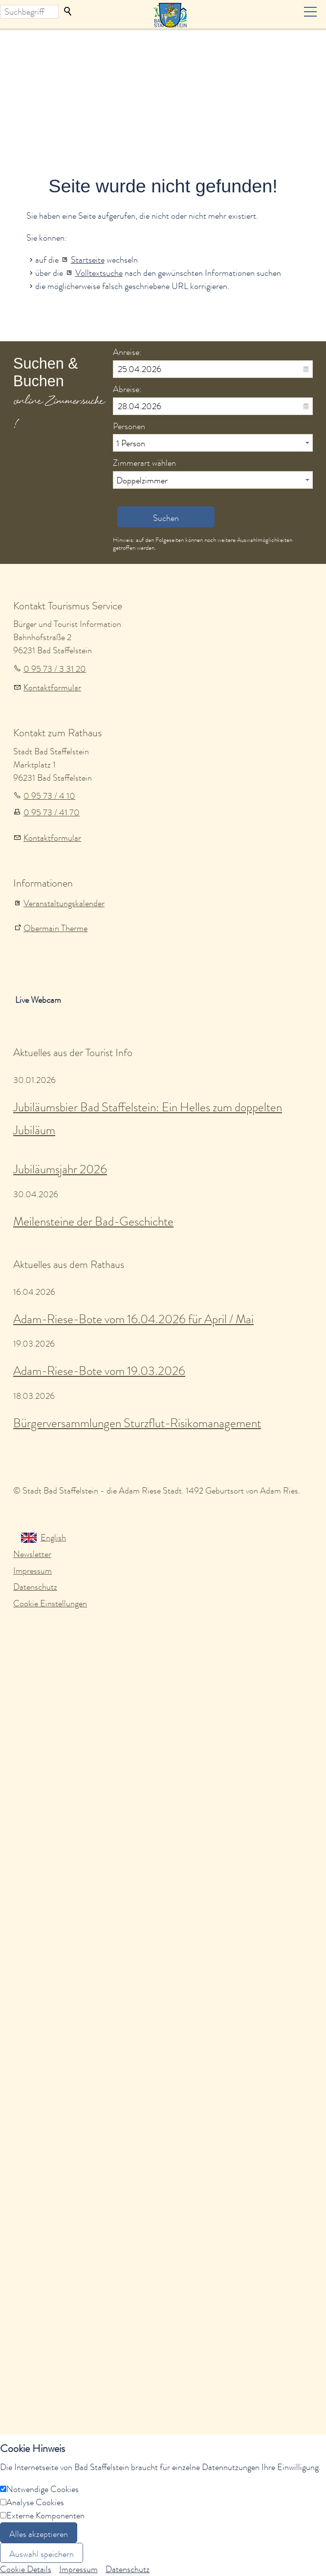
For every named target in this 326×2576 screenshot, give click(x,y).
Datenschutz (35, 1587)
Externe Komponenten (45, 2515)
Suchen (68, 12)
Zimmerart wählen (144, 463)
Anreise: (127, 352)
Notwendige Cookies (42, 2489)
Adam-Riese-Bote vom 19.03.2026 (99, 1370)
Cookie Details (25, 2569)
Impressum (32, 1571)
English (53, 1537)
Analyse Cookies (35, 2502)
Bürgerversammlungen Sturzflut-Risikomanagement (137, 1423)
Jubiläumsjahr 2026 (60, 1169)
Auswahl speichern (41, 2554)
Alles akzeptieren (38, 2534)
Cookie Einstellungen (50, 1603)
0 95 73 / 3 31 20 (54, 669)
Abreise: (127, 389)
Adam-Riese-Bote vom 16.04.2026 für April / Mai (133, 1319)
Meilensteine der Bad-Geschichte (93, 1221)
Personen (129, 426)
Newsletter (32, 1554)
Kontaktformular (52, 687)
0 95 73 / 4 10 (49, 796)
